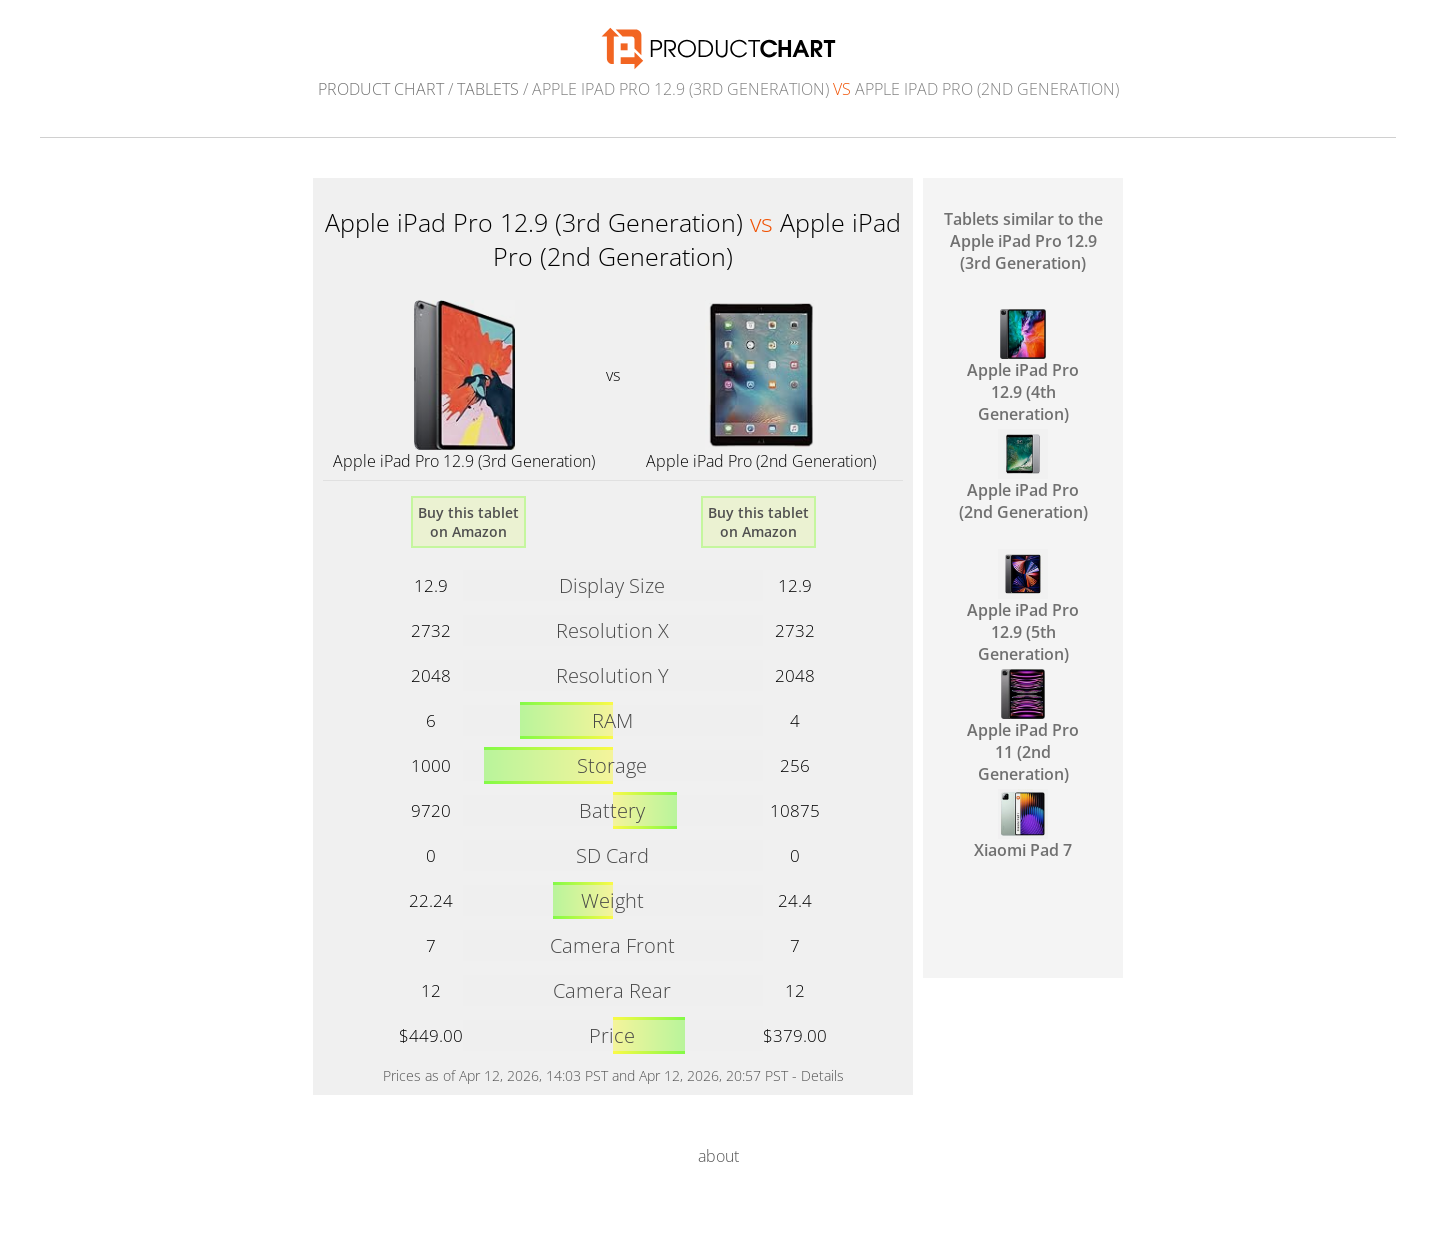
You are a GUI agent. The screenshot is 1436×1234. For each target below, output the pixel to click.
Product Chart (381, 89)
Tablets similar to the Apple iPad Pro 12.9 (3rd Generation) (1023, 241)
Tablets (488, 89)
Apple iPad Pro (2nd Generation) (761, 461)
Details (822, 1075)
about (718, 1156)
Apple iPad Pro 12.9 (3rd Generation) (464, 461)
